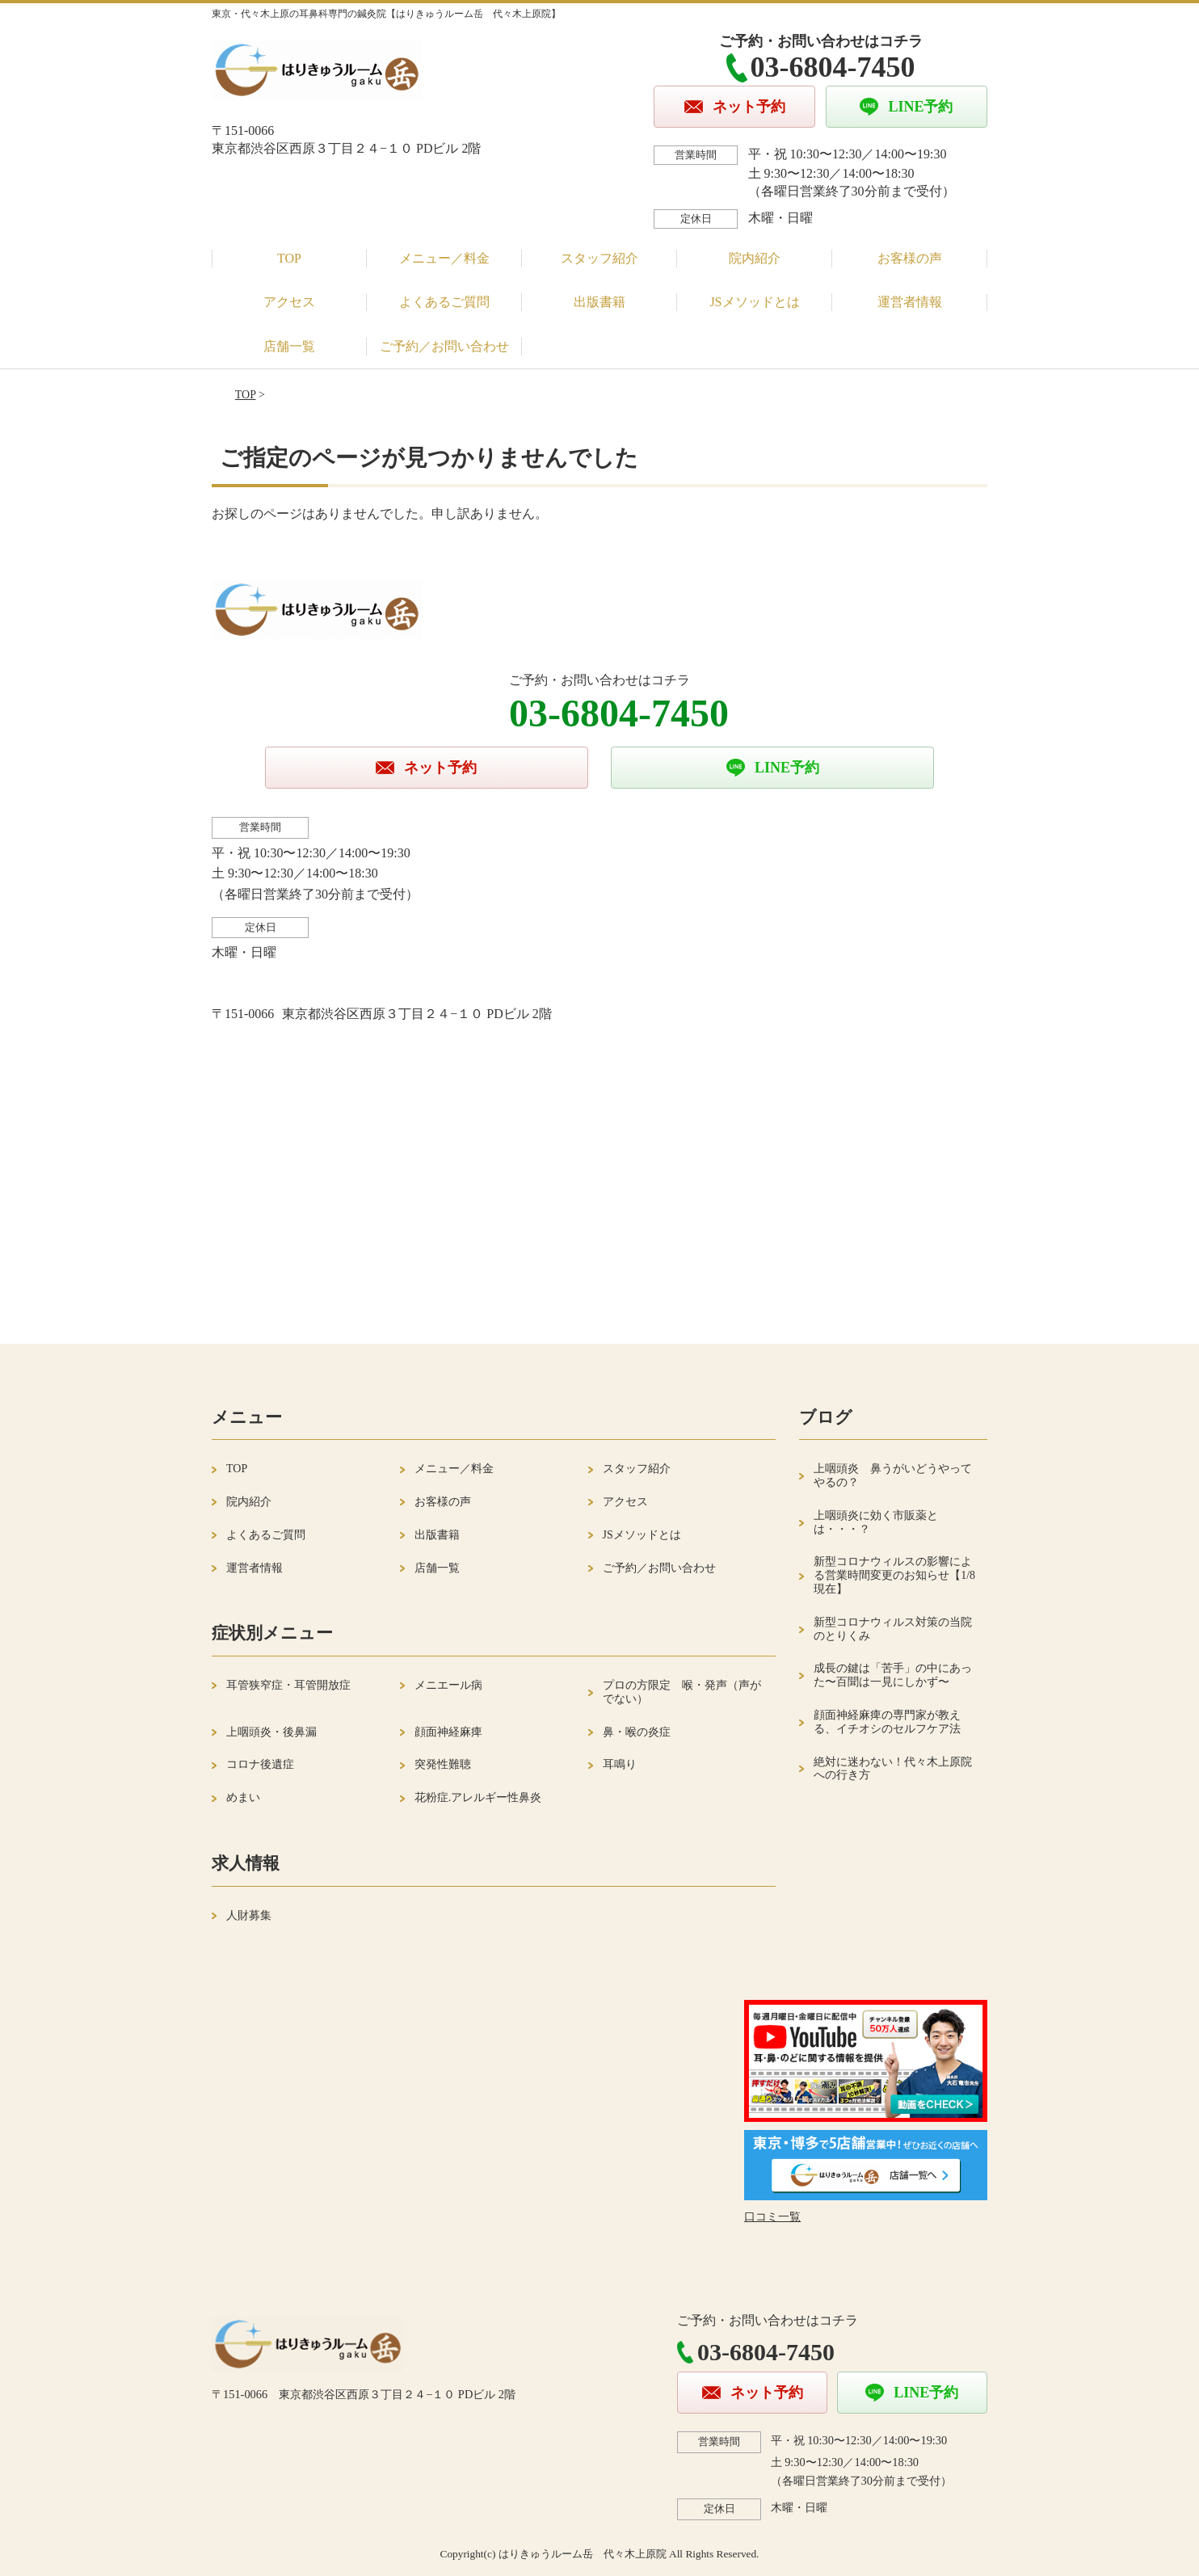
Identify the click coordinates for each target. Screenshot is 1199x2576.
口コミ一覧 (772, 2217)
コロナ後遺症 (260, 1764)
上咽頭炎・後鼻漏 (271, 1732)
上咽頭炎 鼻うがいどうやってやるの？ (893, 1475)
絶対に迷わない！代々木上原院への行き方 (893, 1769)
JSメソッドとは (754, 302)
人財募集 (248, 1915)
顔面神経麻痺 (448, 1732)
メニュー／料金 (444, 258)
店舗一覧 (289, 346)
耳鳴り (620, 1764)
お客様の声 (909, 258)
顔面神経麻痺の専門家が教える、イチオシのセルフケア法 (887, 1722)
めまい (243, 1797)
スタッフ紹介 (599, 258)
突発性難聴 (442, 1764)
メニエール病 (448, 1685)
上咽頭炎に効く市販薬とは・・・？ (876, 1522)
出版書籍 (599, 302)
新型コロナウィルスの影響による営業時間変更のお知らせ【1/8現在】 (894, 1575)
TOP (289, 258)
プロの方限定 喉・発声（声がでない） (682, 1692)
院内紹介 (754, 258)
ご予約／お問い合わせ (444, 346)
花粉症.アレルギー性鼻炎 (478, 1797)
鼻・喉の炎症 (637, 1732)
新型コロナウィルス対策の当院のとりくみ (893, 1629)
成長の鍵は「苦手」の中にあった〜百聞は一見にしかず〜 (893, 1675)
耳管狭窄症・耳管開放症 (288, 1685)
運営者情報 (909, 302)
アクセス (289, 302)
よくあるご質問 (444, 302)
